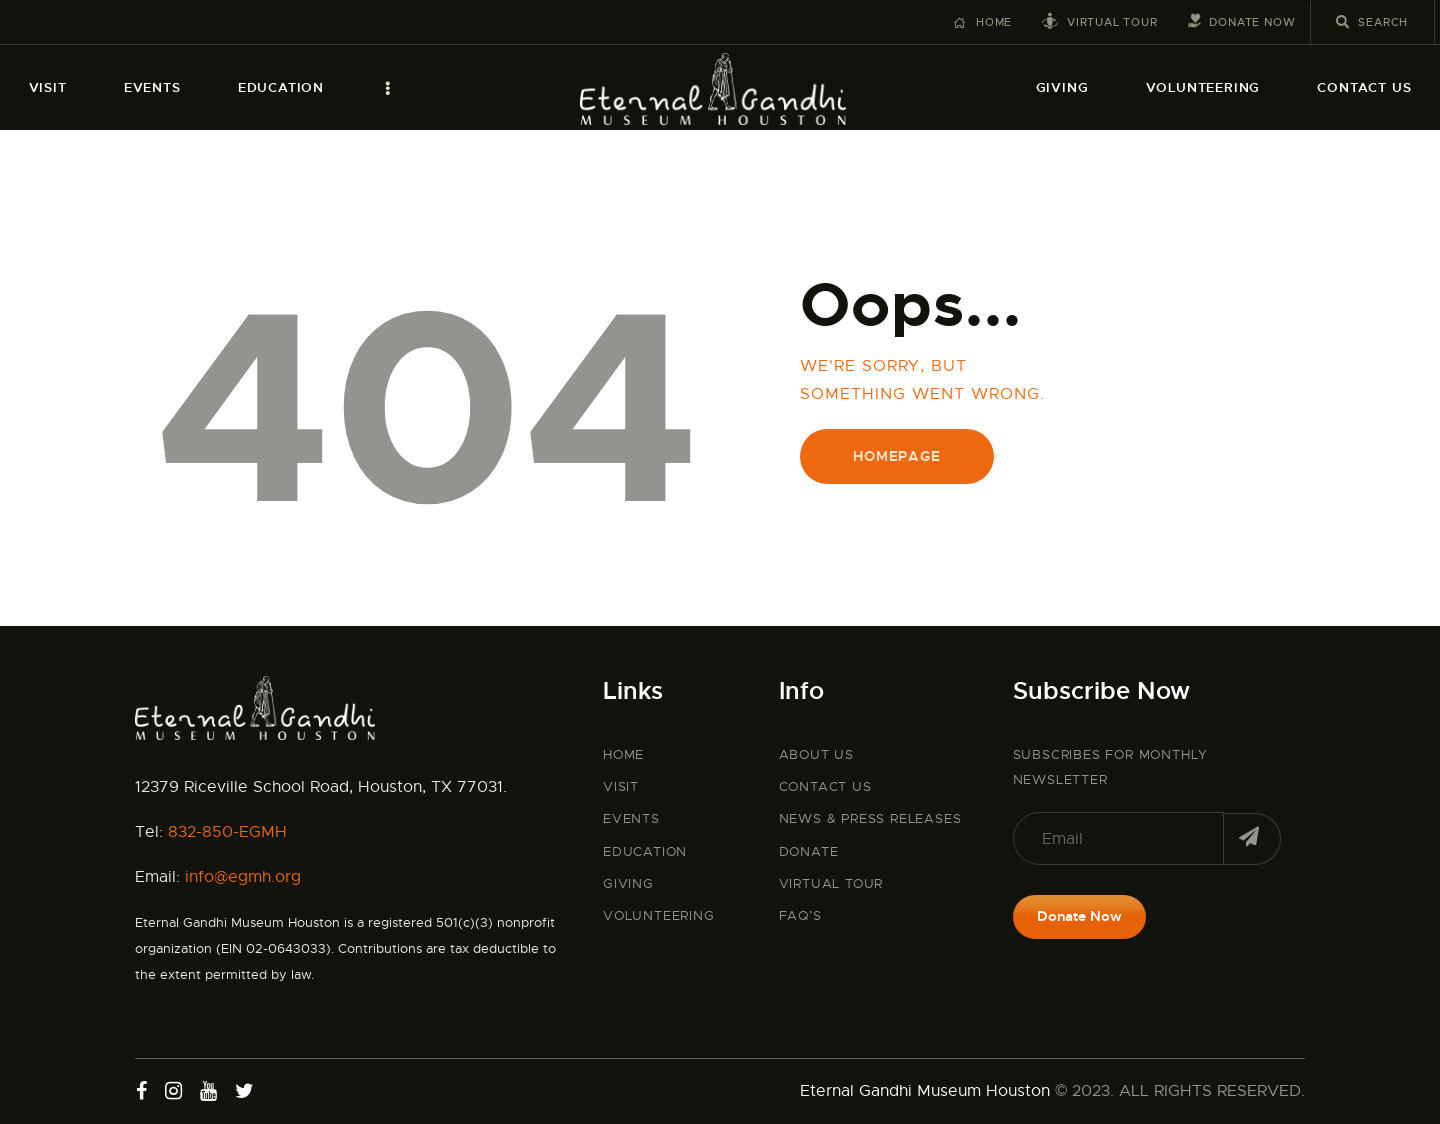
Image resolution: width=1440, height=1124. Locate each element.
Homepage (896, 456)
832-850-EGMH (227, 832)
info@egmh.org (243, 877)
